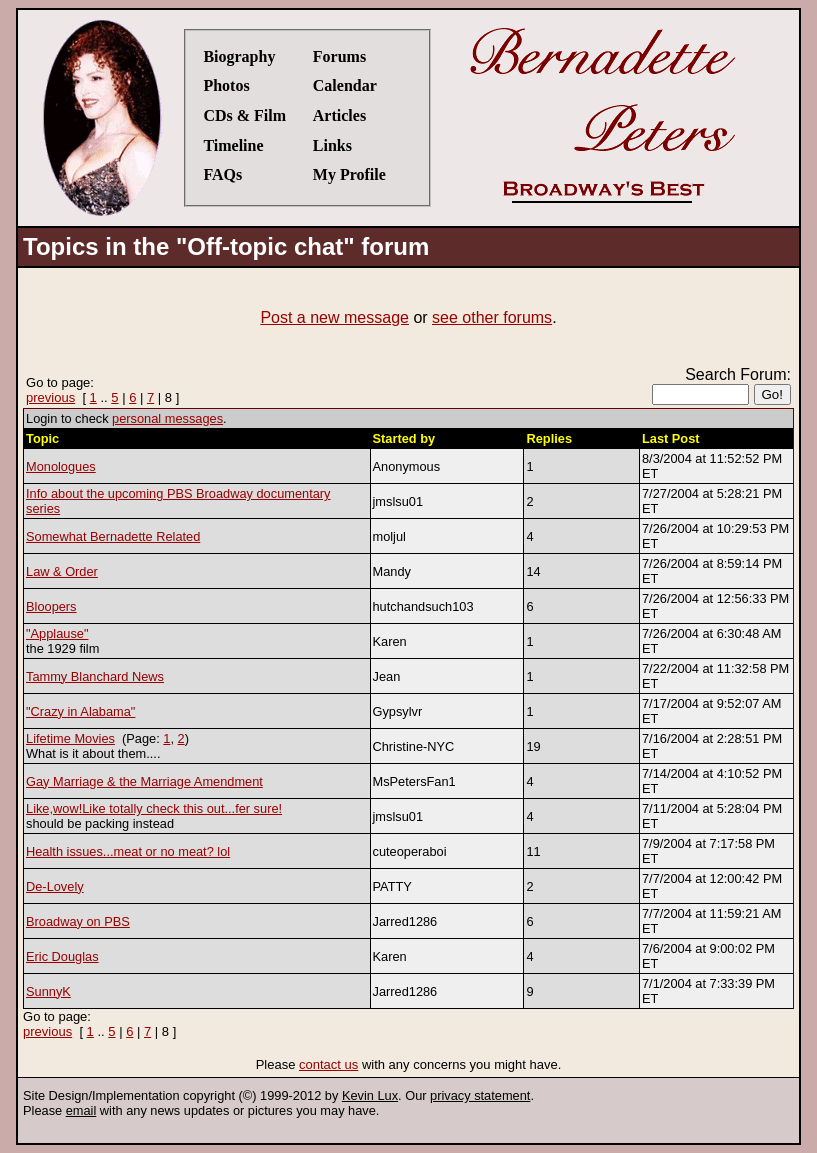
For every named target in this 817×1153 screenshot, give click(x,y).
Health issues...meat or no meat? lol (128, 851)
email (81, 1110)
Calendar (345, 85)
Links (332, 145)
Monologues (61, 466)
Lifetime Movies (70, 738)
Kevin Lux (370, 1095)
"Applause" (57, 633)
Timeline (233, 145)
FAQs (222, 174)
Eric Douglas (62, 956)
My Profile (349, 174)
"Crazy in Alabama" (80, 711)
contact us (328, 1064)
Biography (239, 56)
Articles (339, 115)
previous (50, 397)
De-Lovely (55, 886)
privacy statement (480, 1095)
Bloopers (51, 606)
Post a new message (334, 317)
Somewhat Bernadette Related (113, 536)
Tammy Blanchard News (95, 676)
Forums (339, 56)
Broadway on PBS (78, 921)
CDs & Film (244, 115)
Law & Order (62, 571)
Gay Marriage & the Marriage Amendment (144, 781)
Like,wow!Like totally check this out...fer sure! (154, 808)
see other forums (492, 317)
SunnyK (48, 991)
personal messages (167, 418)
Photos (226, 85)
